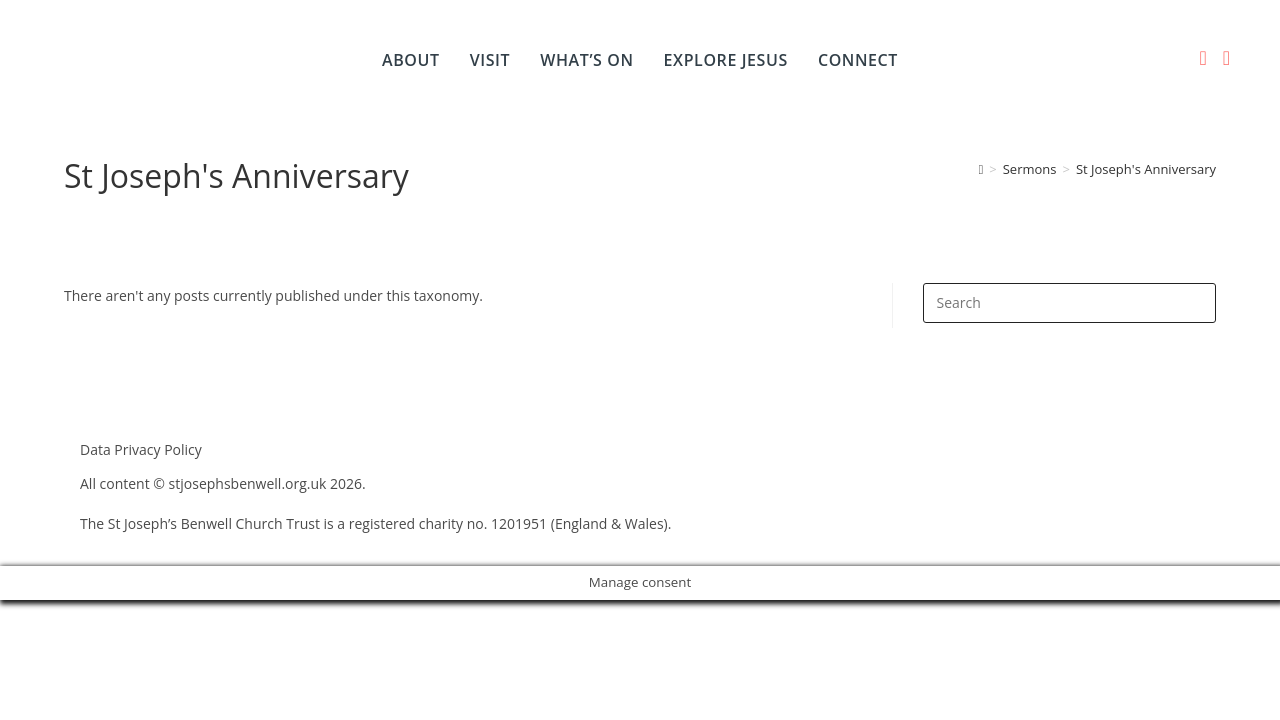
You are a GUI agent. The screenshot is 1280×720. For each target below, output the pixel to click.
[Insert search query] (1069, 303)
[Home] (981, 169)
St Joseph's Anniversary (1146, 169)
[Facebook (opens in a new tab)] (1202, 58)
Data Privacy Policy (141, 449)
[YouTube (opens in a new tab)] (1226, 58)
